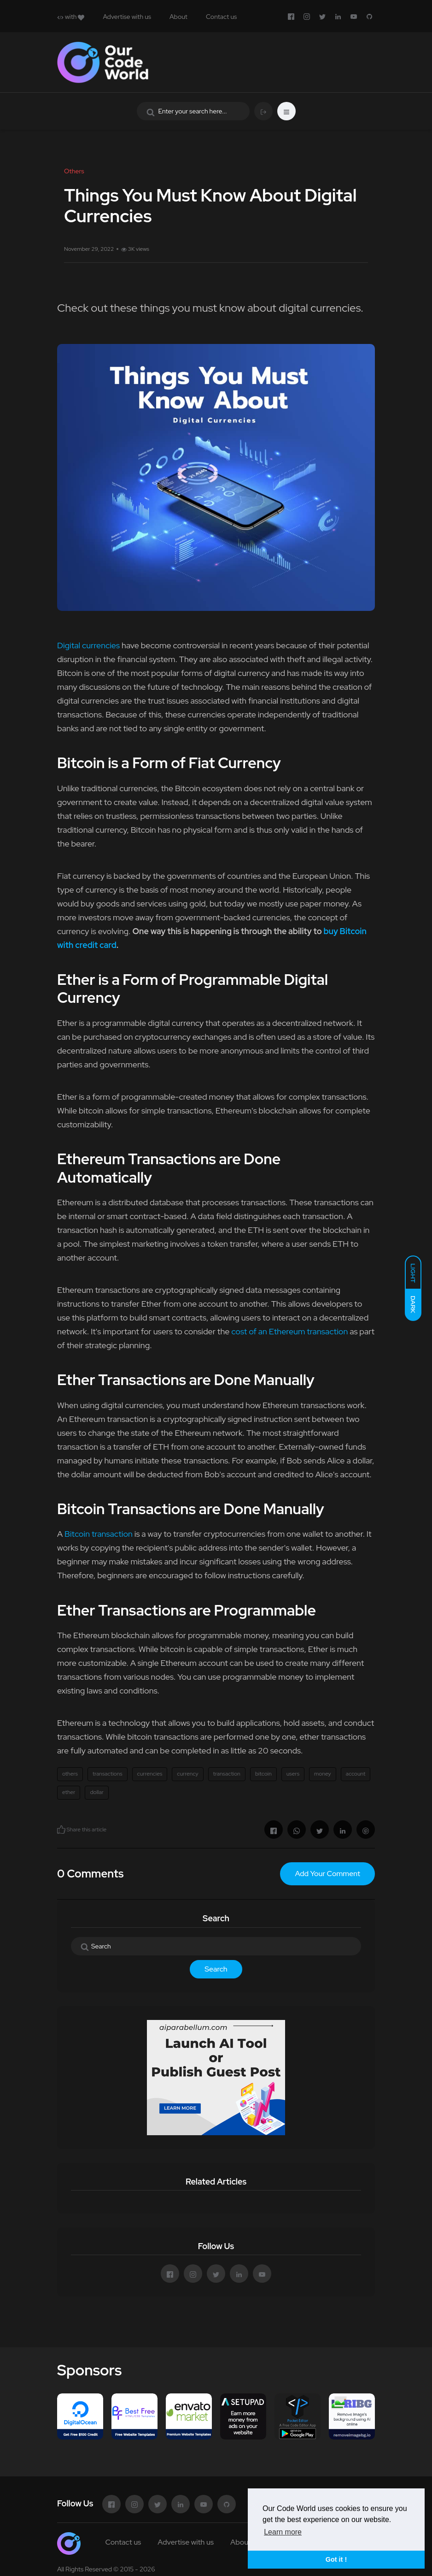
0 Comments (90, 1873)
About (178, 16)
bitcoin (263, 1773)
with (70, 16)
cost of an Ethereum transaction (289, 1331)
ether (68, 1792)
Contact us (221, 16)
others (70, 1773)
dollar (96, 1792)
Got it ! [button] (336, 2559)
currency (187, 1773)
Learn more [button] (283, 2532)
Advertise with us (127, 16)
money (322, 1773)
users (292, 1773)
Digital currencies (88, 645)
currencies (150, 1773)
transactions (108, 1773)
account (356, 1773)
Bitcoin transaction (98, 1533)
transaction (226, 1773)
